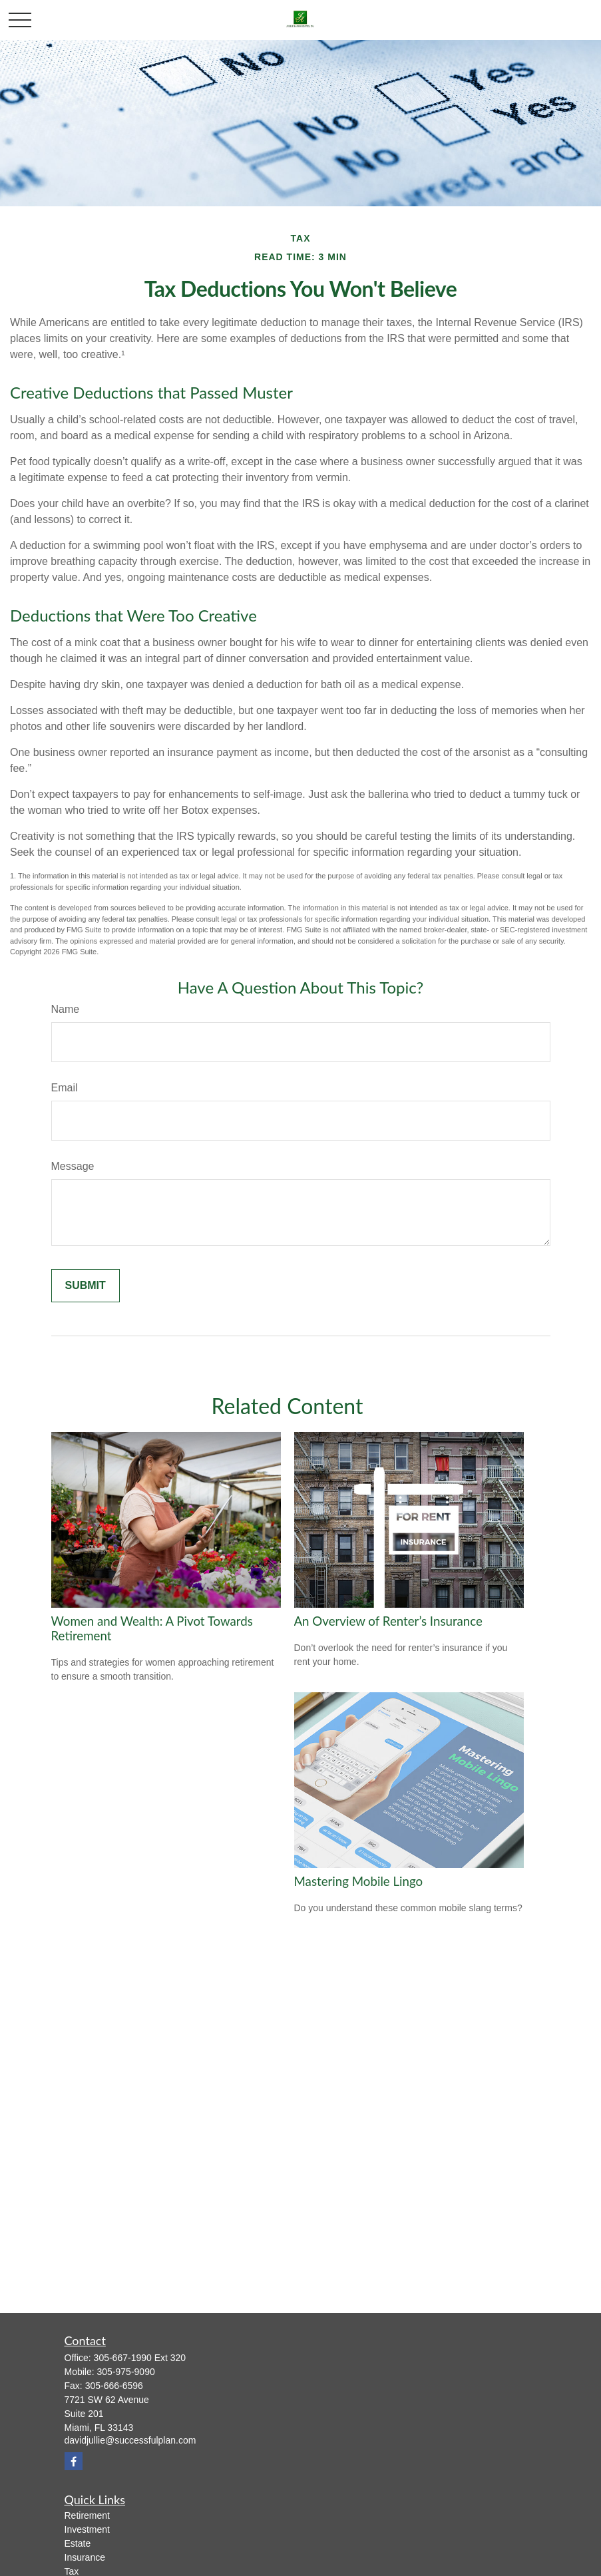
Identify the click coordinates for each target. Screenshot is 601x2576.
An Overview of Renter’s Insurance (388, 1621)
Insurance (85, 2557)
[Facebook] (74, 2461)
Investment (87, 2529)
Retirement (87, 2515)
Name (65, 1009)
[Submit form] (85, 1285)
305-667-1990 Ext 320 (140, 2357)
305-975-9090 (126, 2371)
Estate (78, 2543)
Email (64, 1087)
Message (73, 1166)
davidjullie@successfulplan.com (130, 2440)
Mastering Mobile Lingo (358, 1881)
